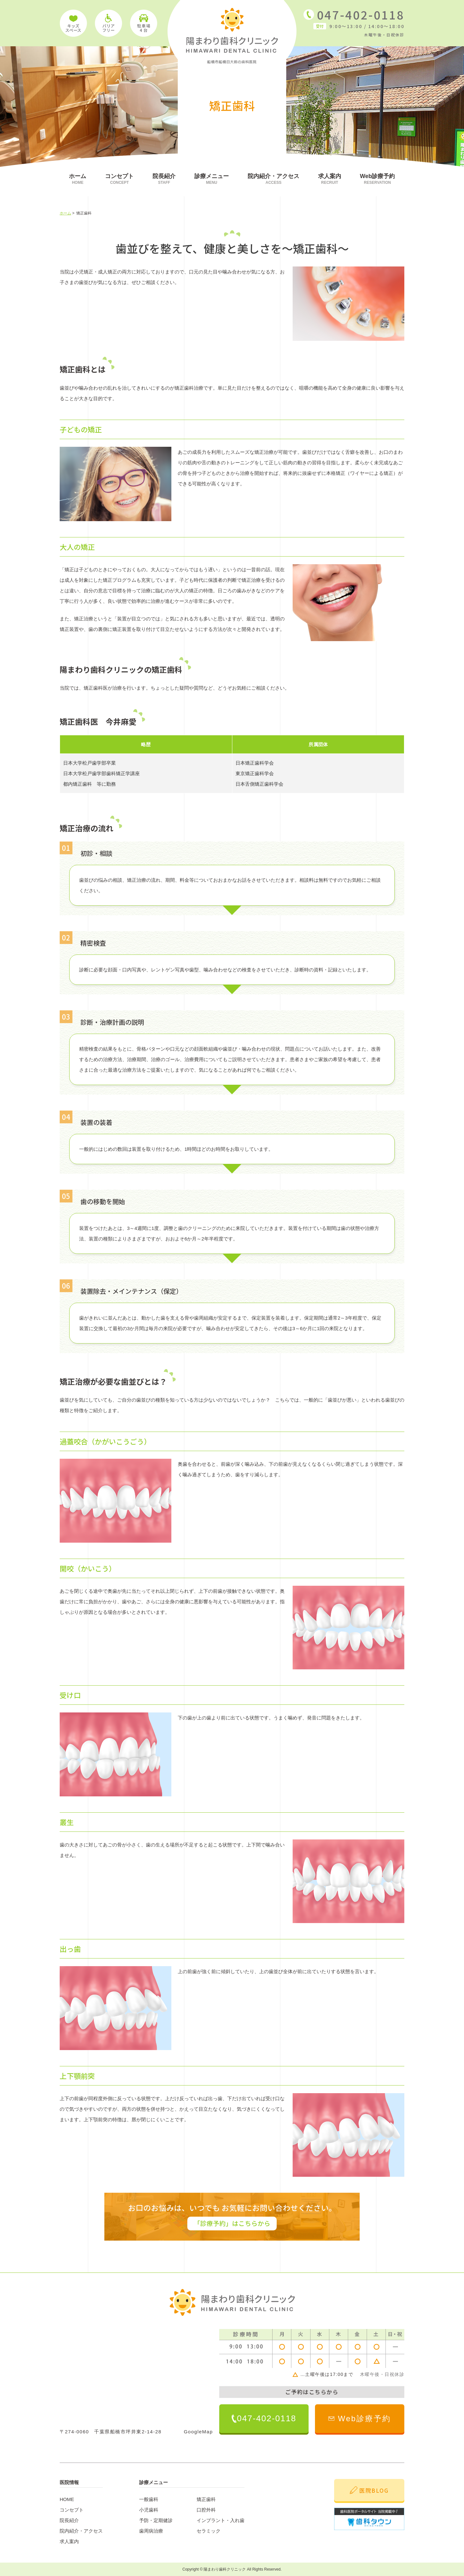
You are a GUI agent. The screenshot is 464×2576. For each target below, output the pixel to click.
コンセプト (119, 179)
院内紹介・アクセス (273, 179)
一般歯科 (148, 2499)
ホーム (77, 179)
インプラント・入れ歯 (220, 2520)
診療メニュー (211, 179)
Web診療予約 (377, 179)
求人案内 (329, 179)
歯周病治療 (151, 2531)
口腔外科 (206, 2509)
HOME (67, 2499)
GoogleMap (198, 2431)
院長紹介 (164, 179)
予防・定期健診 (156, 2520)
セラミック (209, 2531)
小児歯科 (148, 2509)
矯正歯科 (206, 2499)
